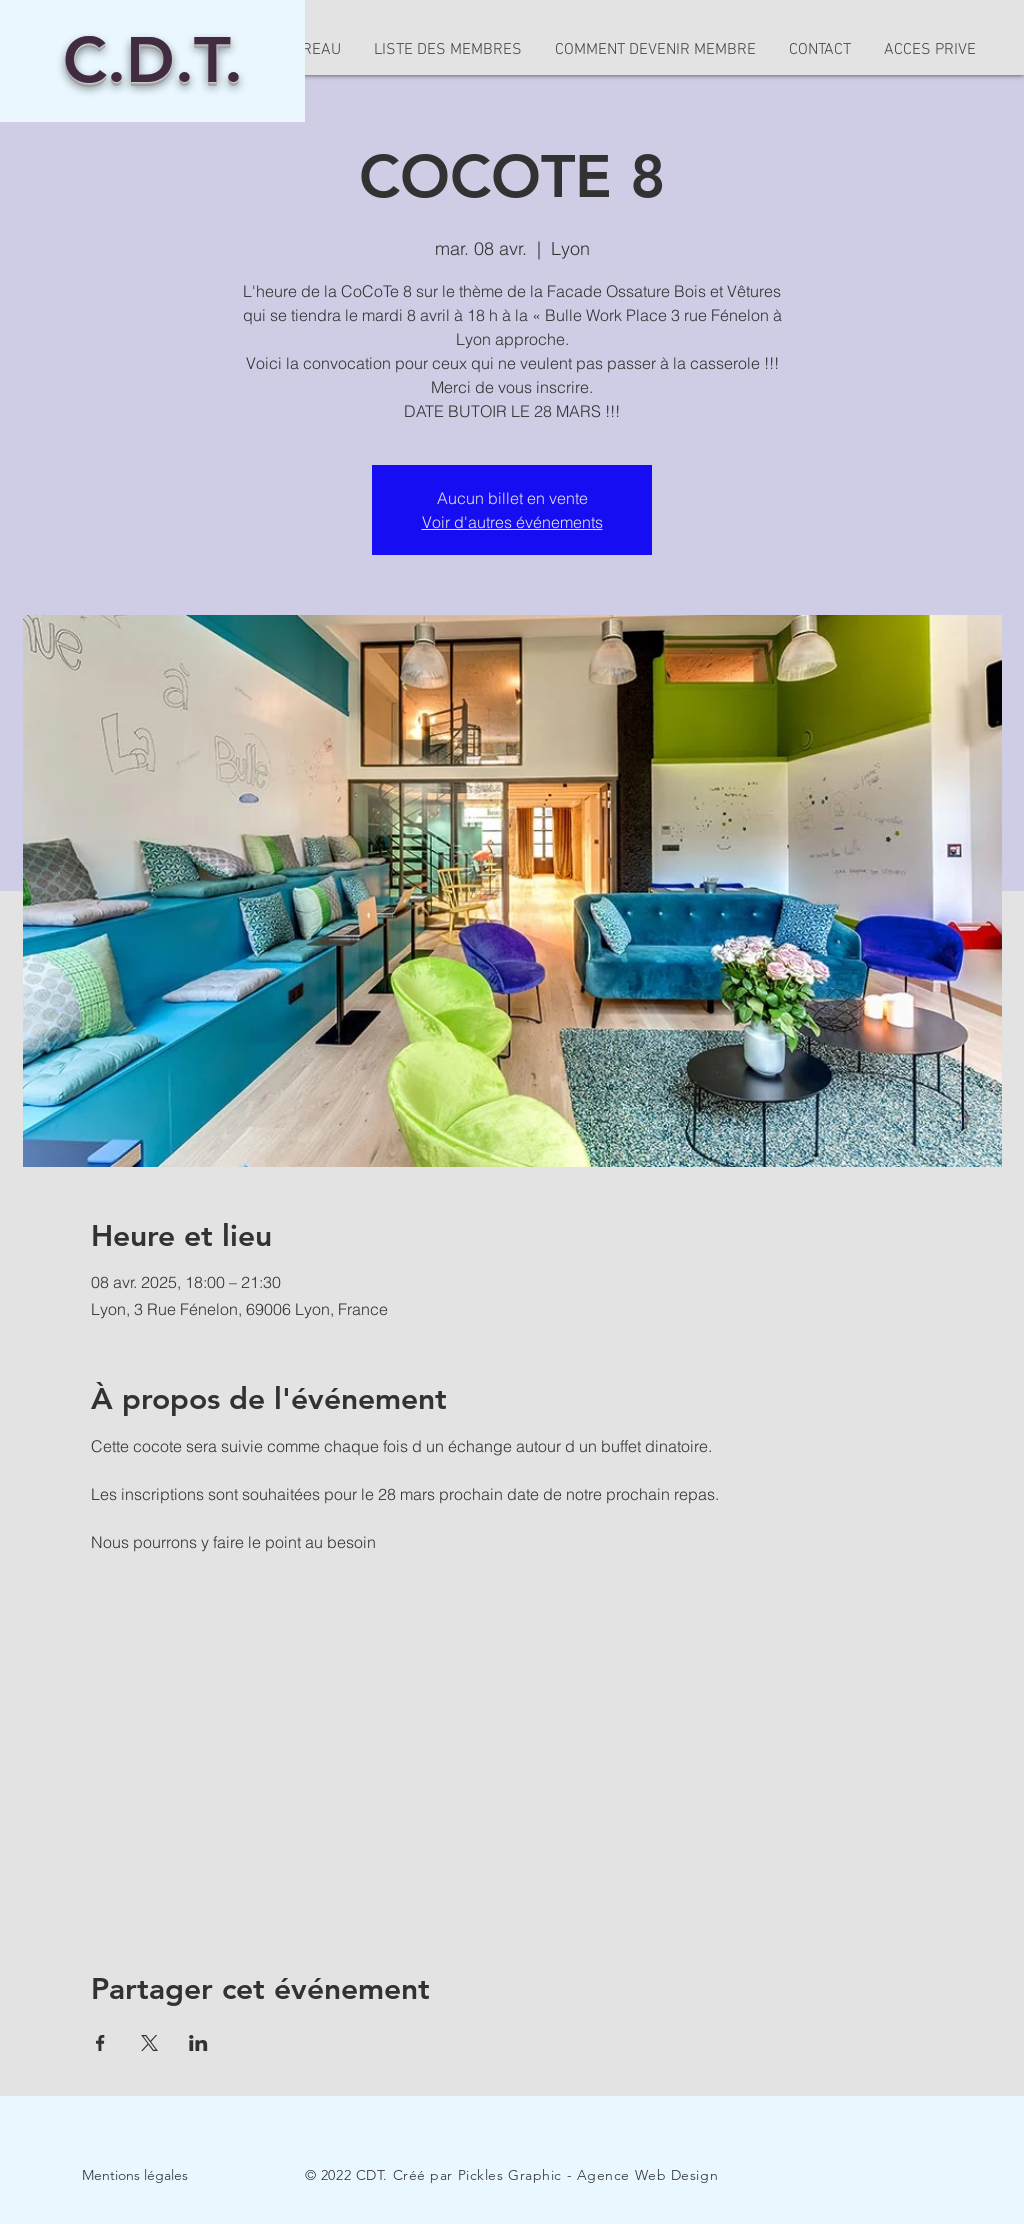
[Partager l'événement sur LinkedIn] (198, 2043)
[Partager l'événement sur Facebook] (100, 2043)
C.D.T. (153, 59)
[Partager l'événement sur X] (149, 2043)
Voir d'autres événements (512, 522)
